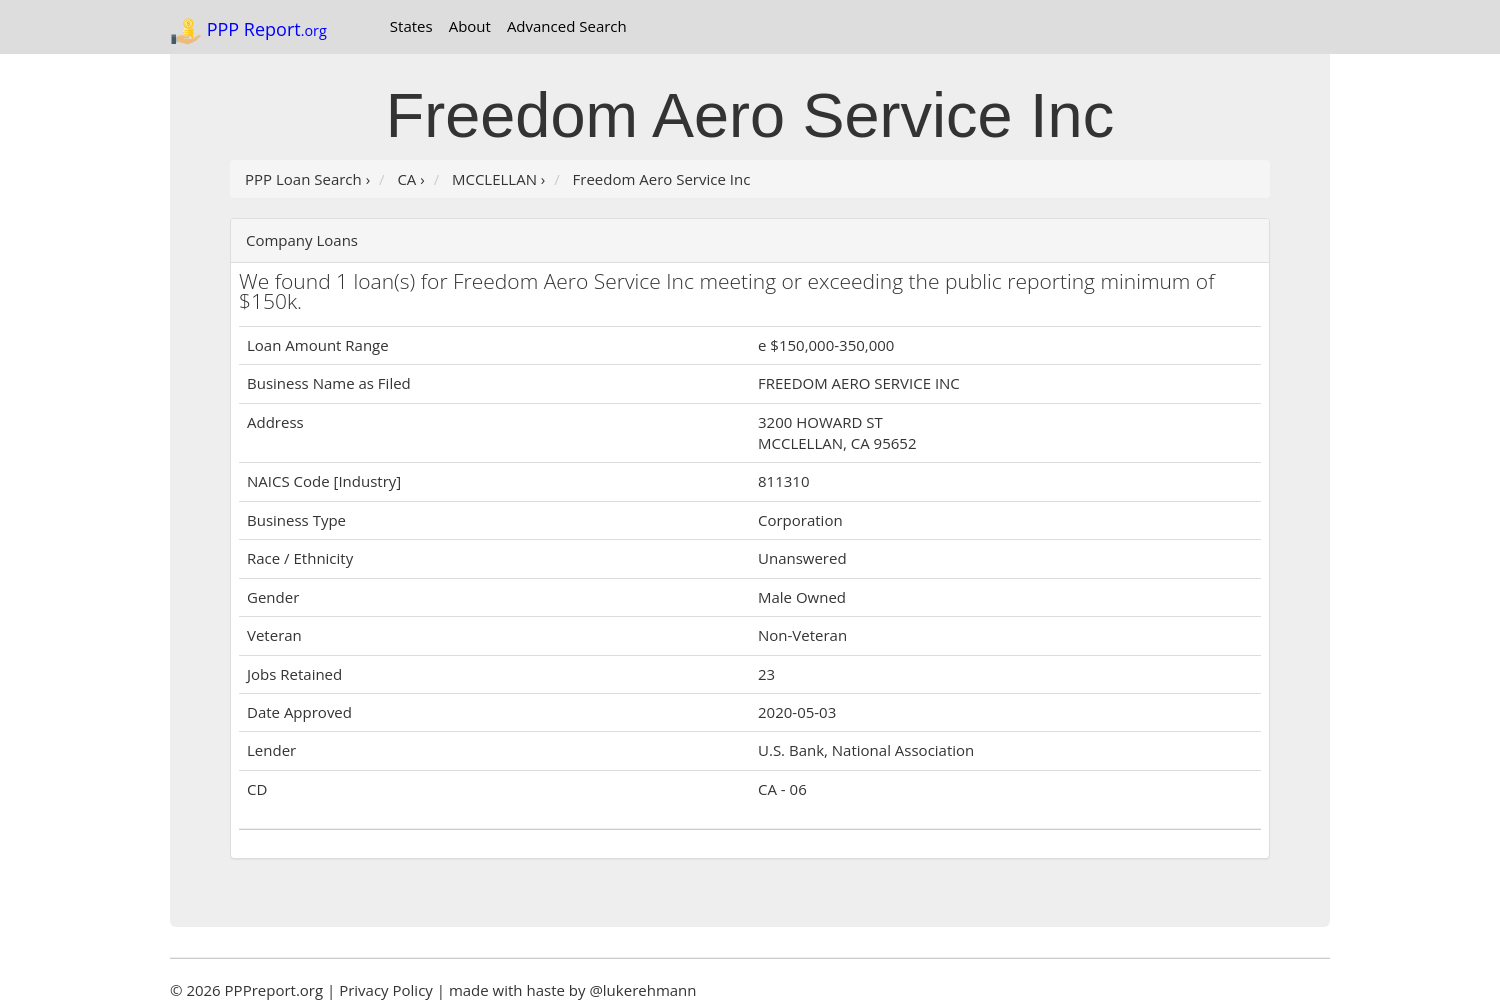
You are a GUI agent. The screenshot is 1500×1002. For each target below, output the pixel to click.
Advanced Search (567, 26)
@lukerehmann (642, 990)
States (411, 26)
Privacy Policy (386, 990)
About (470, 26)
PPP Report (248, 31)
